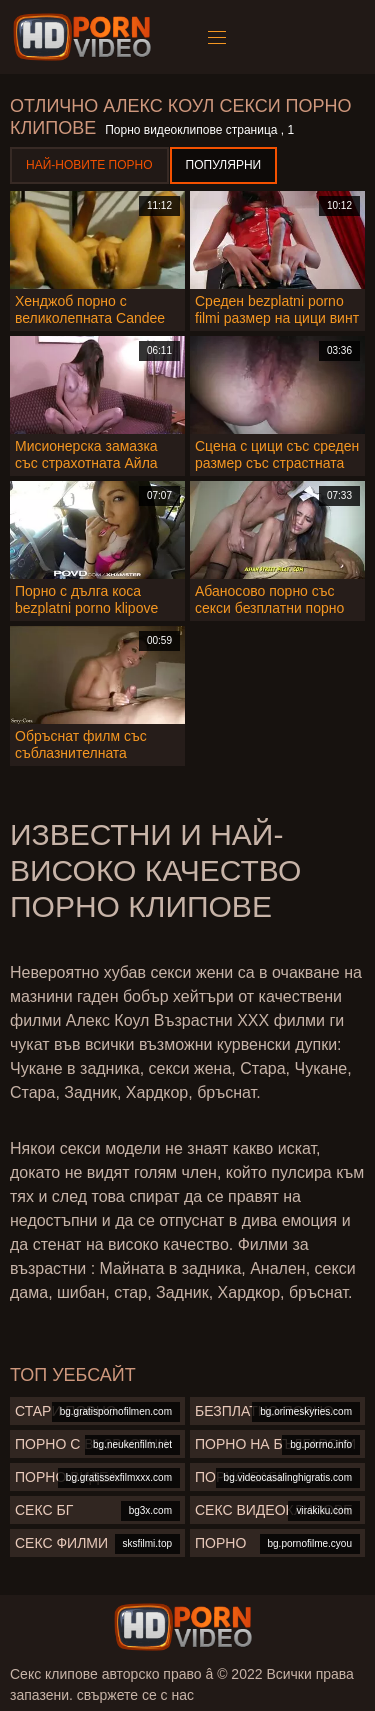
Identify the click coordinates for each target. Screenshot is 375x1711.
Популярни (224, 165)
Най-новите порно (89, 165)
